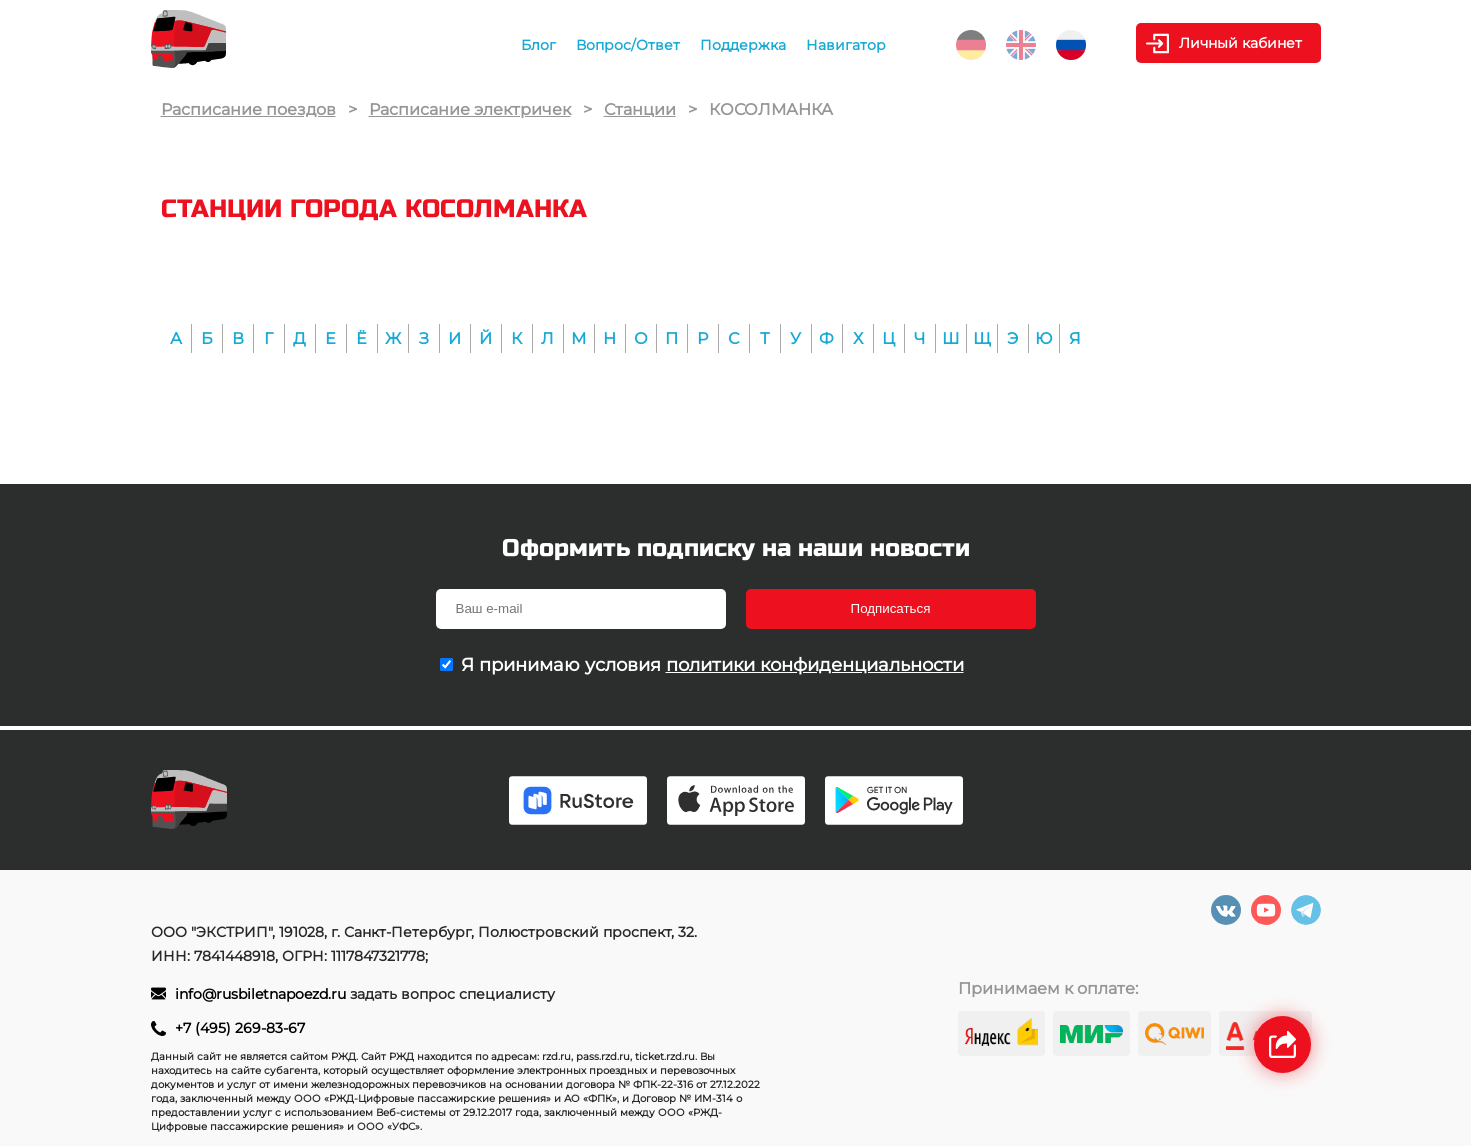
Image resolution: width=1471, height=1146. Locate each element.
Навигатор (846, 45)
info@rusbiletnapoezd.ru (262, 994)
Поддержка (743, 45)
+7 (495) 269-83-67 (240, 1028)
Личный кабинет (1240, 43)
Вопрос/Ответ (628, 45)
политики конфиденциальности (815, 665)
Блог (538, 45)
